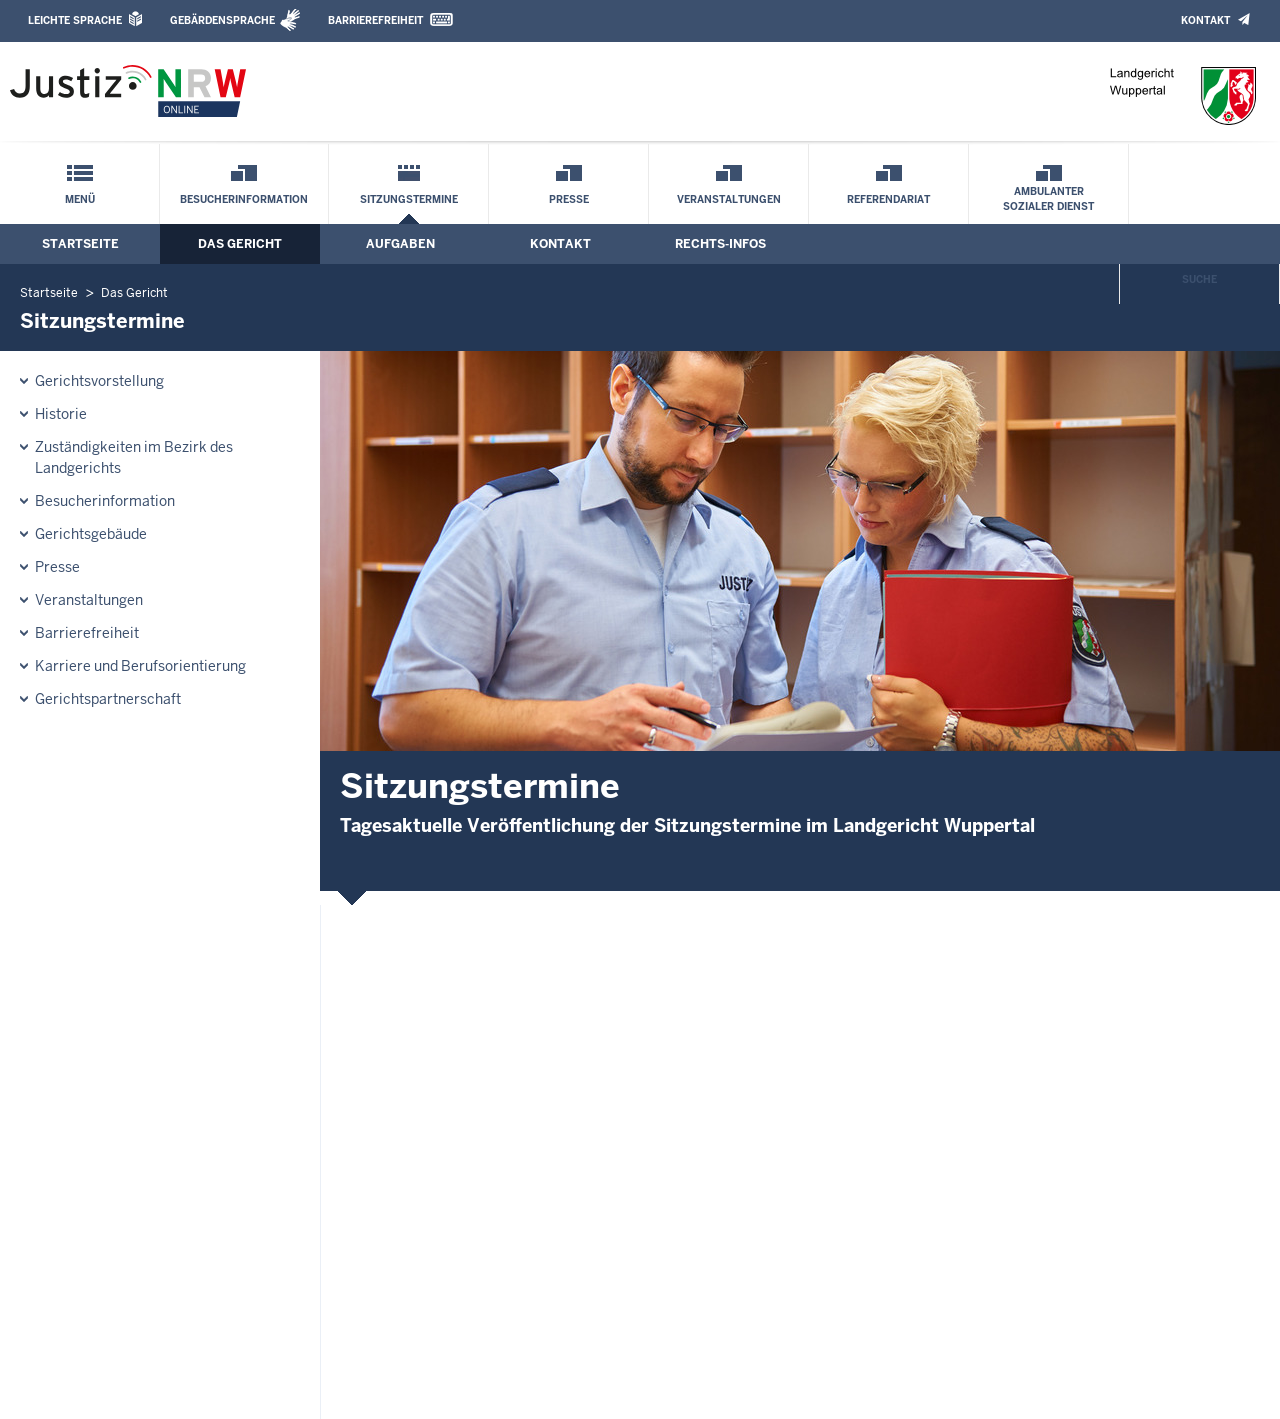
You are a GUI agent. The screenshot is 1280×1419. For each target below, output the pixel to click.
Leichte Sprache (75, 20)
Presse (569, 199)
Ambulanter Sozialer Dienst (1048, 199)
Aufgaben (400, 244)
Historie (61, 414)
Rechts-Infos (720, 244)
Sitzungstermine (409, 199)
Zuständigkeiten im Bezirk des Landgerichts (134, 457)
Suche (1199, 279)
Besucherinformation (244, 199)
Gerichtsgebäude (91, 534)
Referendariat (888, 199)
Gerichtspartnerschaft (108, 699)
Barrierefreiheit (375, 20)
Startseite (80, 244)
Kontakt (1205, 20)
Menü (80, 199)
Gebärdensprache (222, 20)
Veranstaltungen (729, 199)
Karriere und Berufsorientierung (140, 666)
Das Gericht (240, 244)
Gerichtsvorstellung (99, 381)
